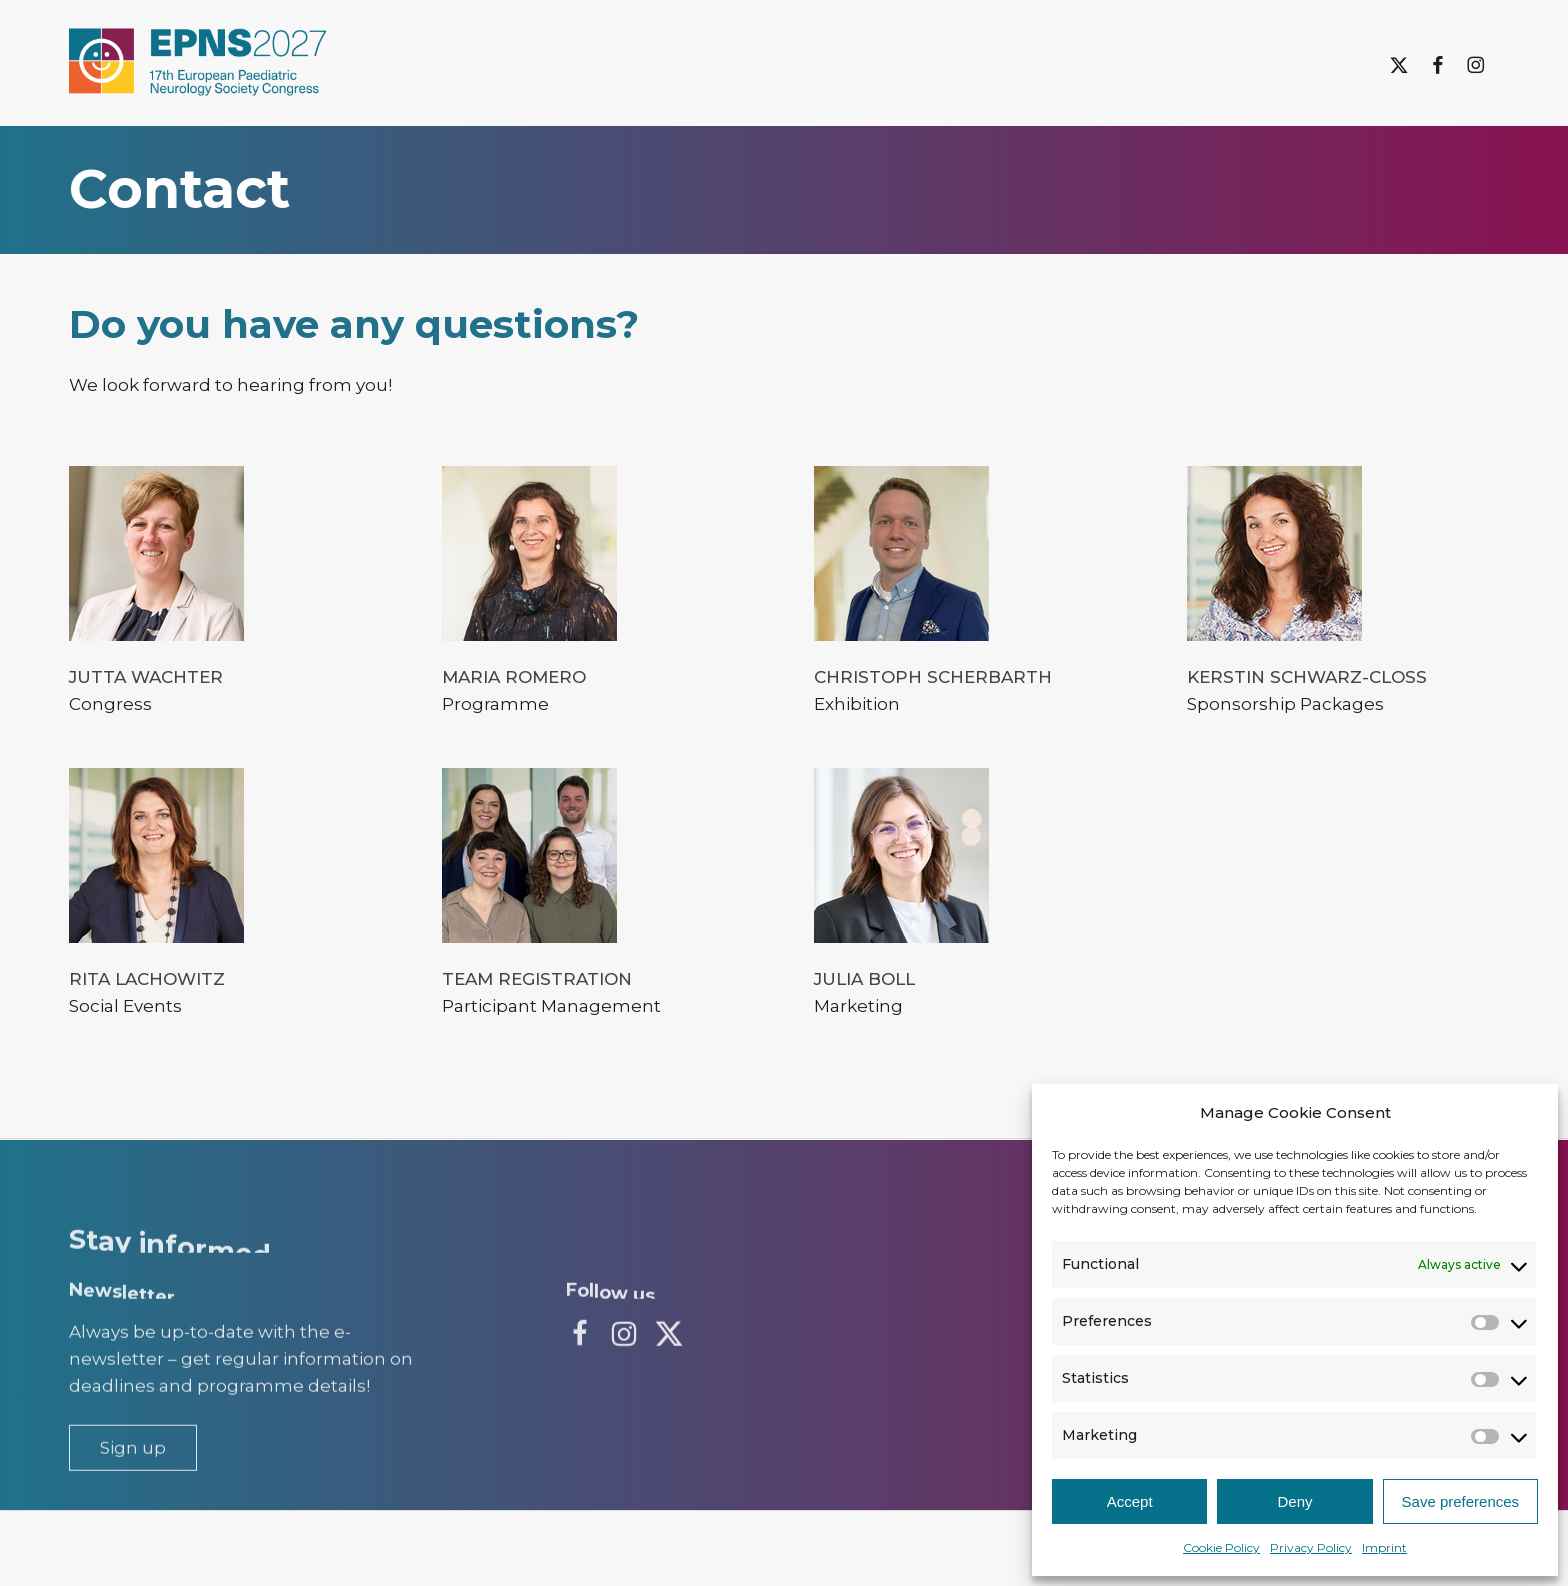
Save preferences (1461, 1501)
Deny (1294, 1501)
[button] (133, 1493)
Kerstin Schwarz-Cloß (1307, 677)
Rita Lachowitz (147, 979)
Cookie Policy (1221, 1547)
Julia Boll (864, 979)
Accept (1130, 1501)
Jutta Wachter (146, 677)
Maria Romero (514, 677)
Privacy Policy (1311, 1547)
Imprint (1384, 1547)
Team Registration (537, 979)
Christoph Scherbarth (933, 677)
